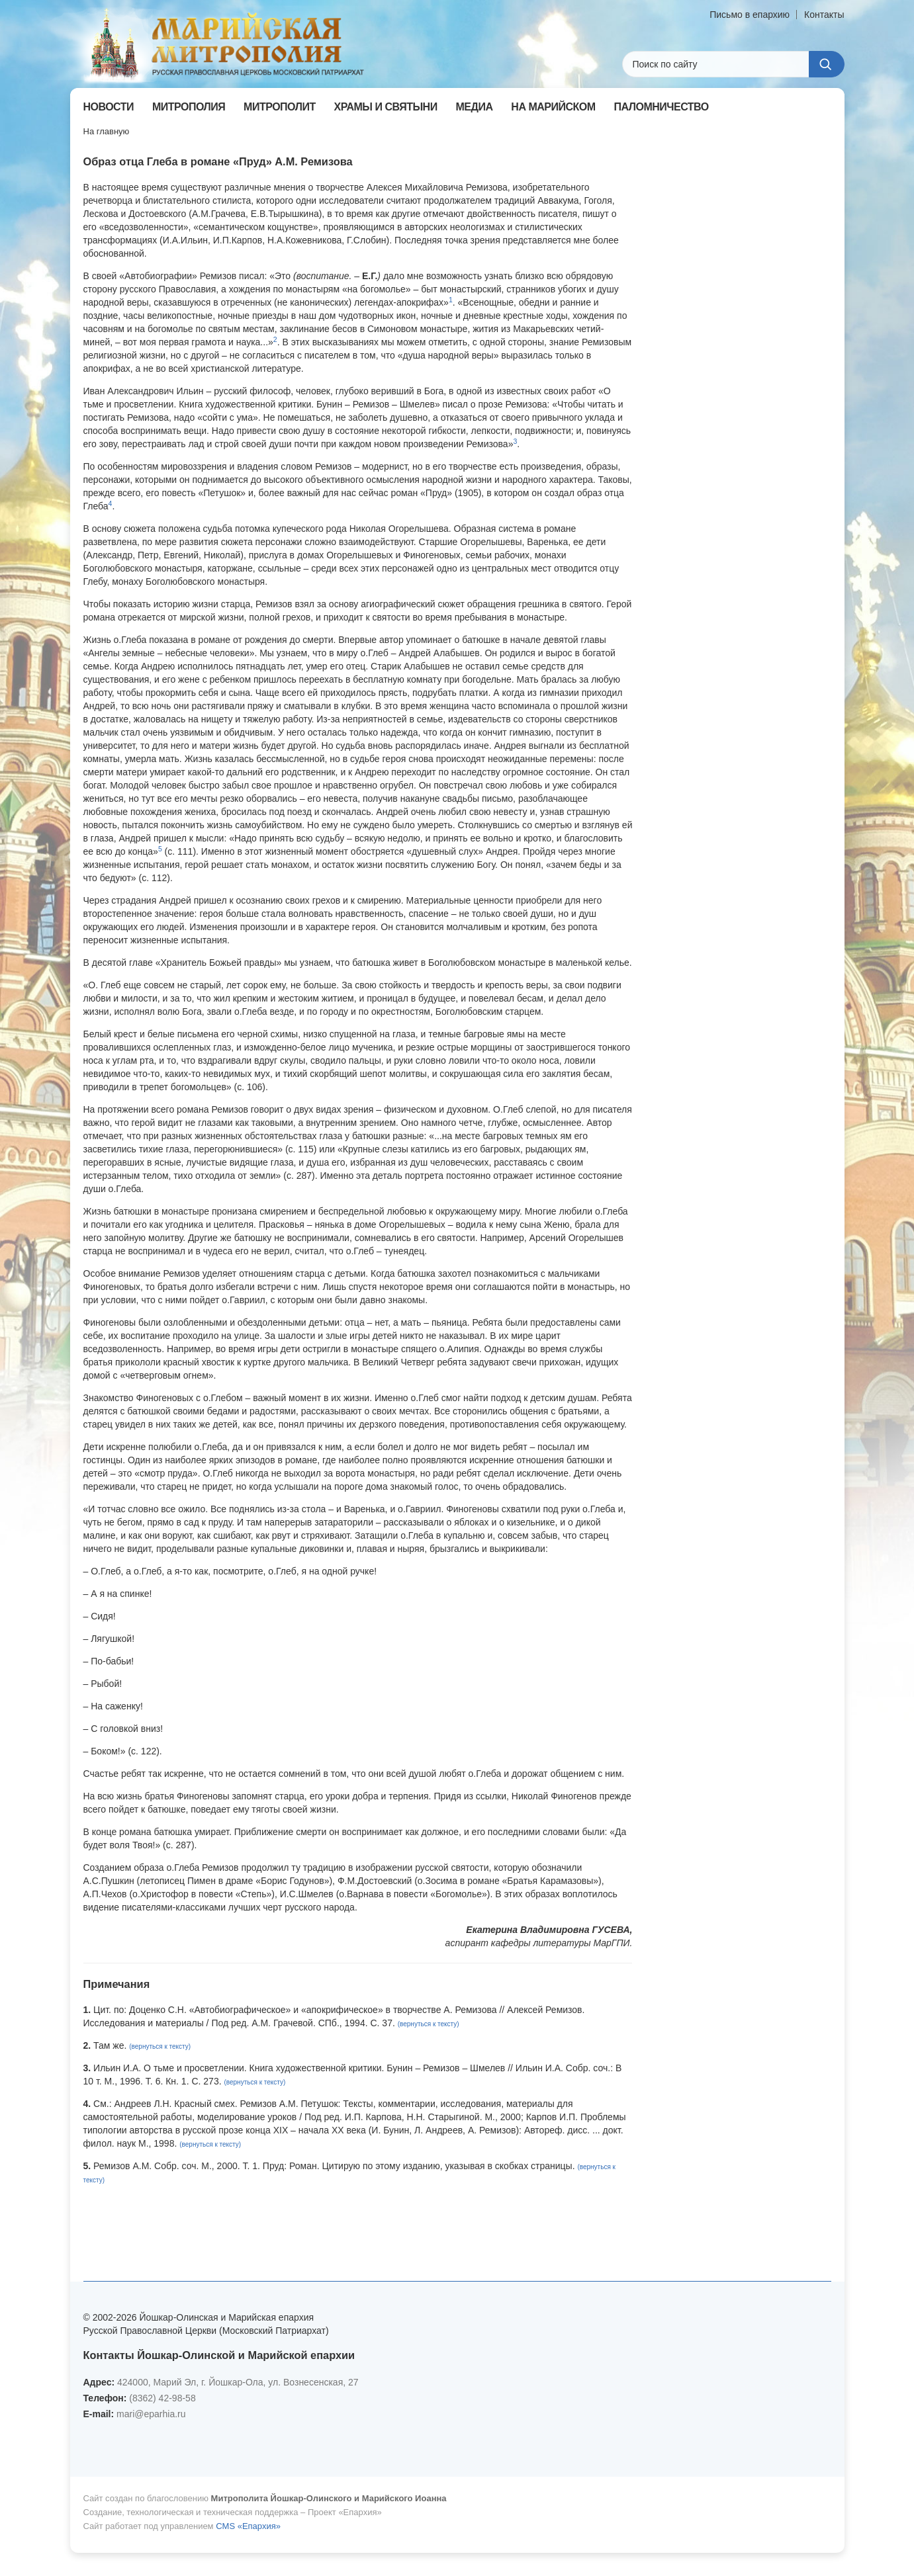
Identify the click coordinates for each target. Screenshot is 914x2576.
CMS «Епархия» (248, 2526)
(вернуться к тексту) (428, 2024)
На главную (106, 131)
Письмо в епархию (749, 14)
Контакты (824, 14)
